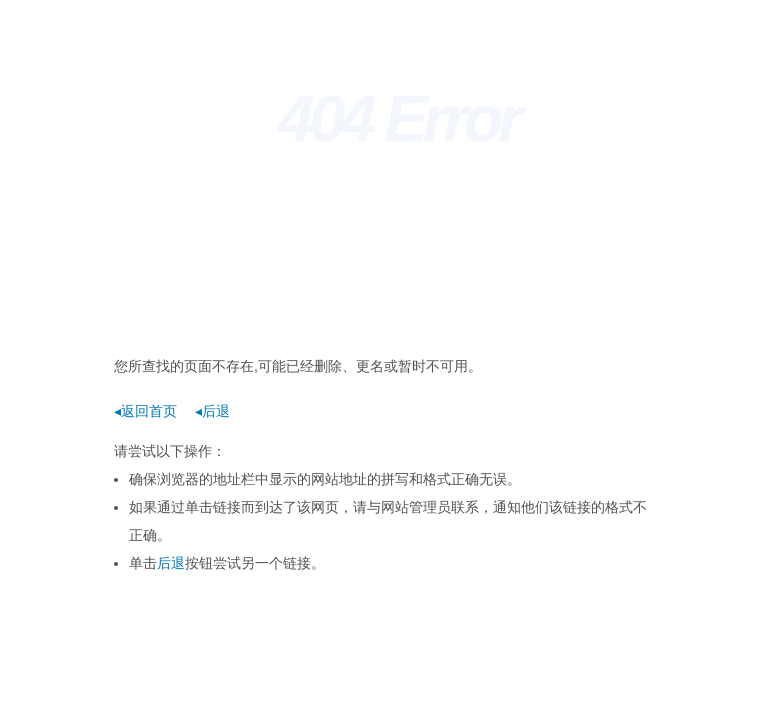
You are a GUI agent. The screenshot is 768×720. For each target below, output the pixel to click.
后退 (171, 563)
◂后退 (212, 411)
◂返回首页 (145, 411)
